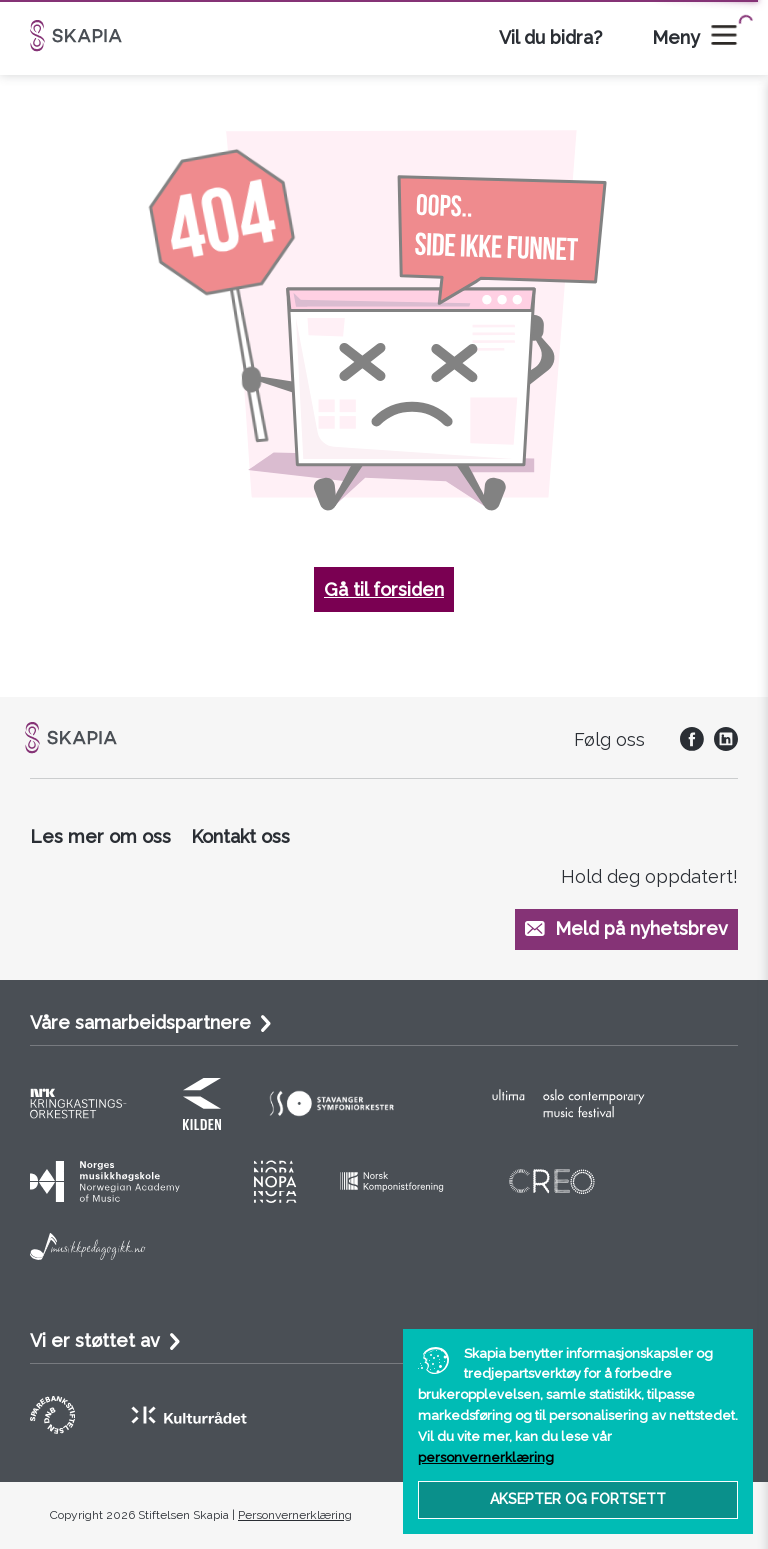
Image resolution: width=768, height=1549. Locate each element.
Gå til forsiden (384, 589)
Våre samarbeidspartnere (140, 1022)
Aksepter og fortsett (578, 1499)
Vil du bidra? (550, 37)
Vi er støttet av (95, 1340)
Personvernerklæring (295, 1515)
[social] (687, 744)
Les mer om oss (100, 836)
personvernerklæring (486, 1457)
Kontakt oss (240, 836)
